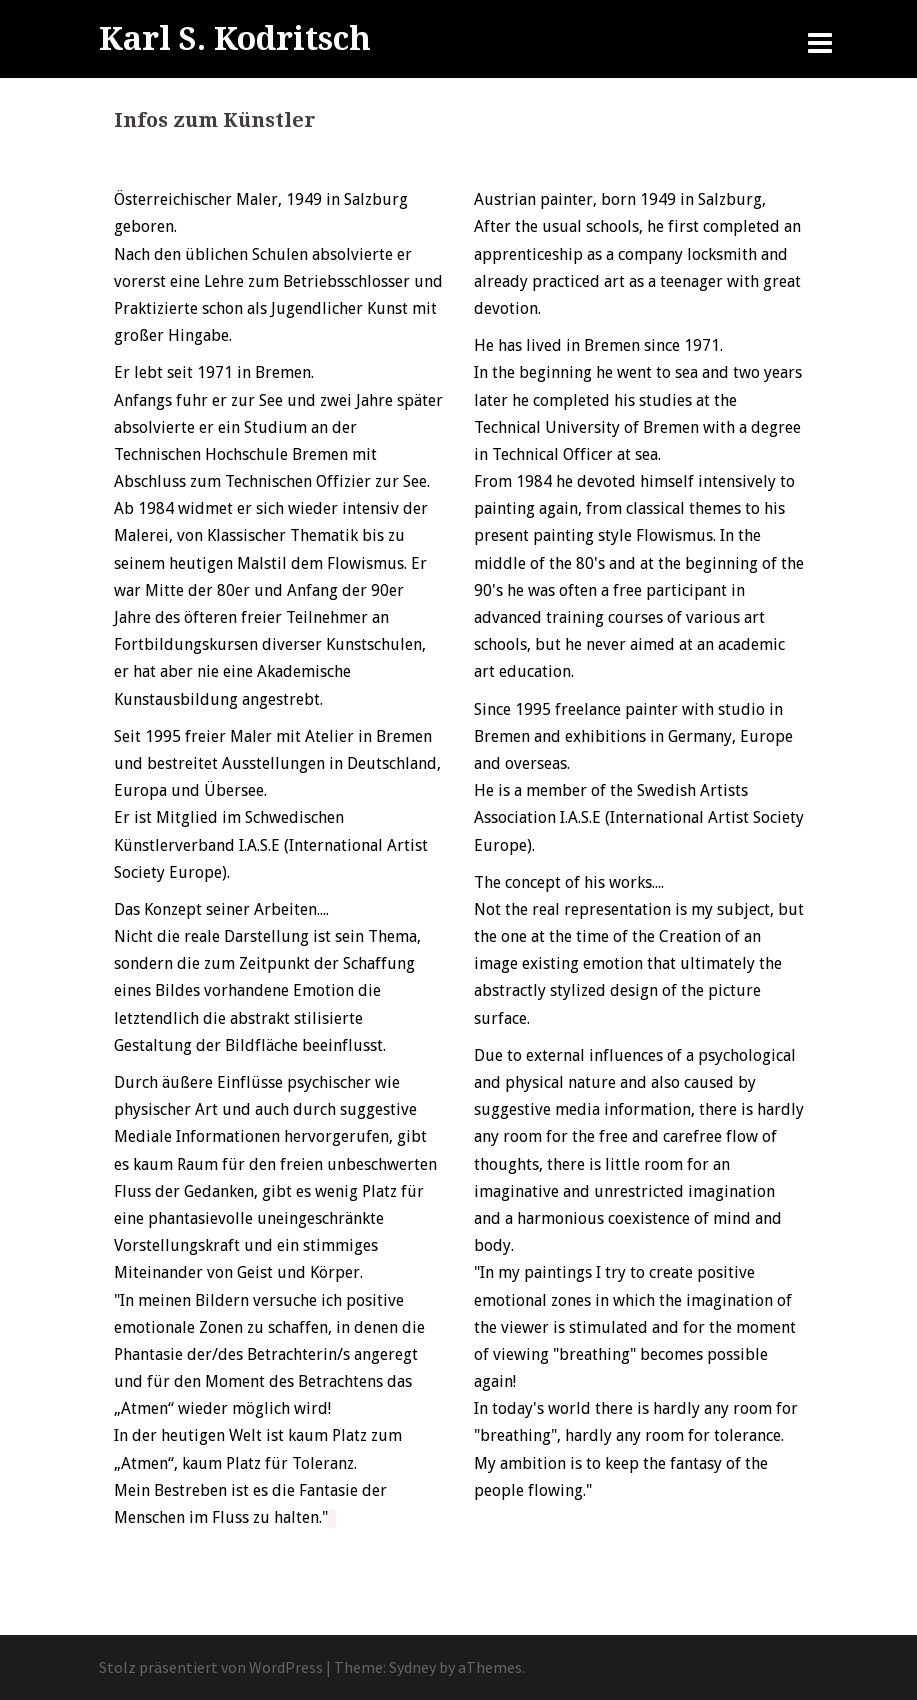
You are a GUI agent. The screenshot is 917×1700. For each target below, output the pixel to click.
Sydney (412, 1667)
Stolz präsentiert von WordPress (211, 1667)
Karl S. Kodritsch (235, 39)
